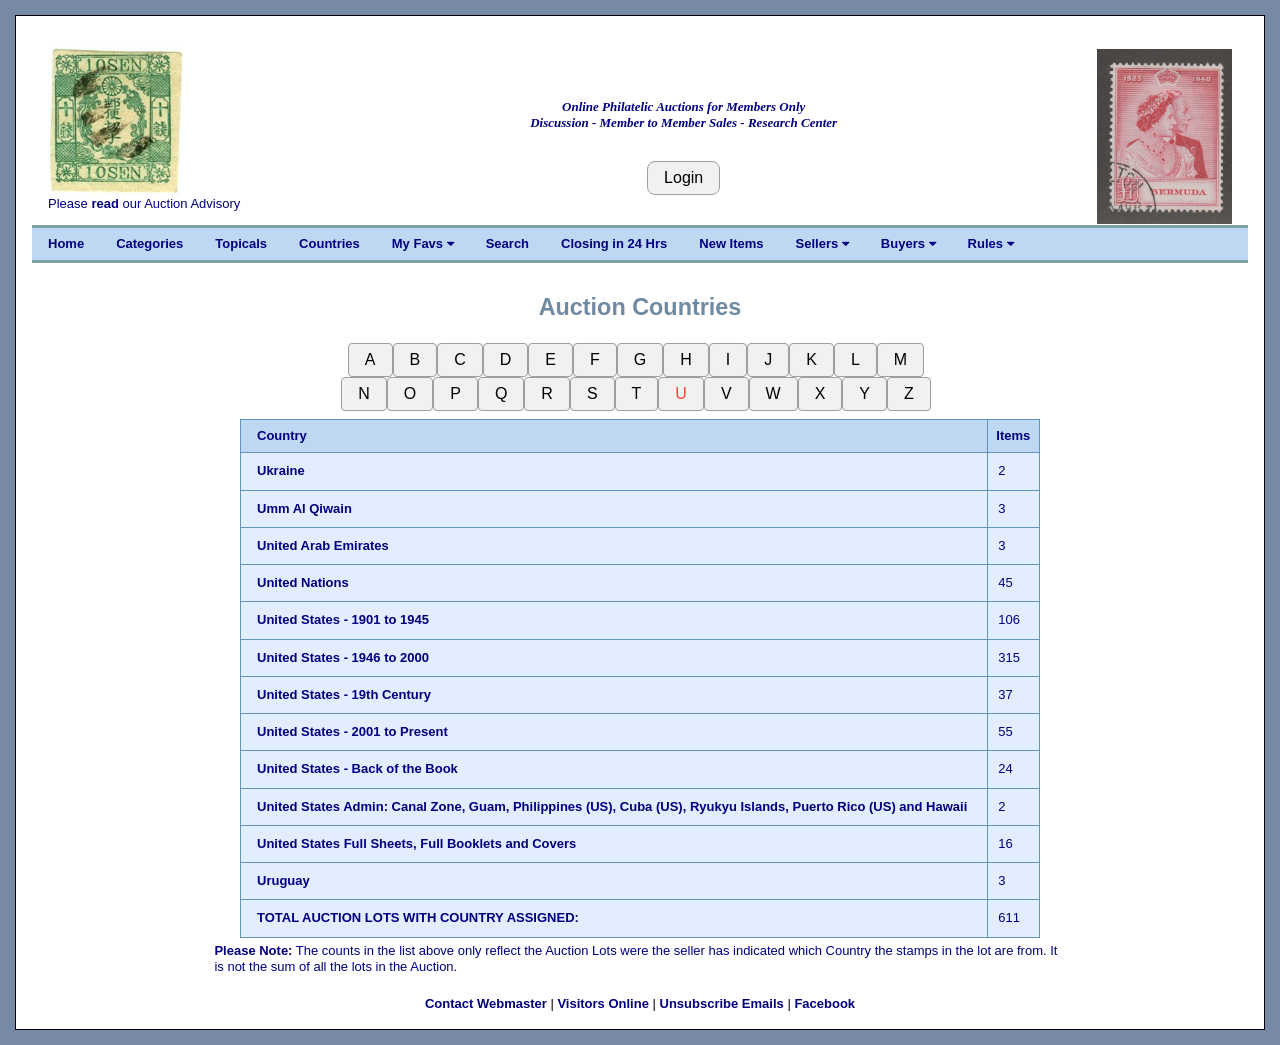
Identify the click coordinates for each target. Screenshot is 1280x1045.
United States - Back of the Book (357, 768)
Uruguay (283, 880)
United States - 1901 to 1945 (343, 619)
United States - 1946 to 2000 (343, 657)
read (104, 203)
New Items (731, 243)
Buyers (908, 243)
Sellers (822, 243)
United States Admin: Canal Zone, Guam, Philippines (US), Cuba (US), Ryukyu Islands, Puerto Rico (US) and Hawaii (612, 806)
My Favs (423, 243)
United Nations (303, 582)
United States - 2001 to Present (352, 731)
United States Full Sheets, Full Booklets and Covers (416, 843)
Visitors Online (603, 1003)
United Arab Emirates (323, 545)
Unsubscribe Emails (722, 1003)
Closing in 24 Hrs (614, 243)
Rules (991, 243)
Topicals (241, 243)
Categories (149, 243)
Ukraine (281, 470)
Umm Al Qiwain (304, 508)
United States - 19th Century (344, 694)
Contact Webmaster (486, 1003)
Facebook (824, 1003)
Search (507, 243)
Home (66, 243)
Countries (329, 243)
